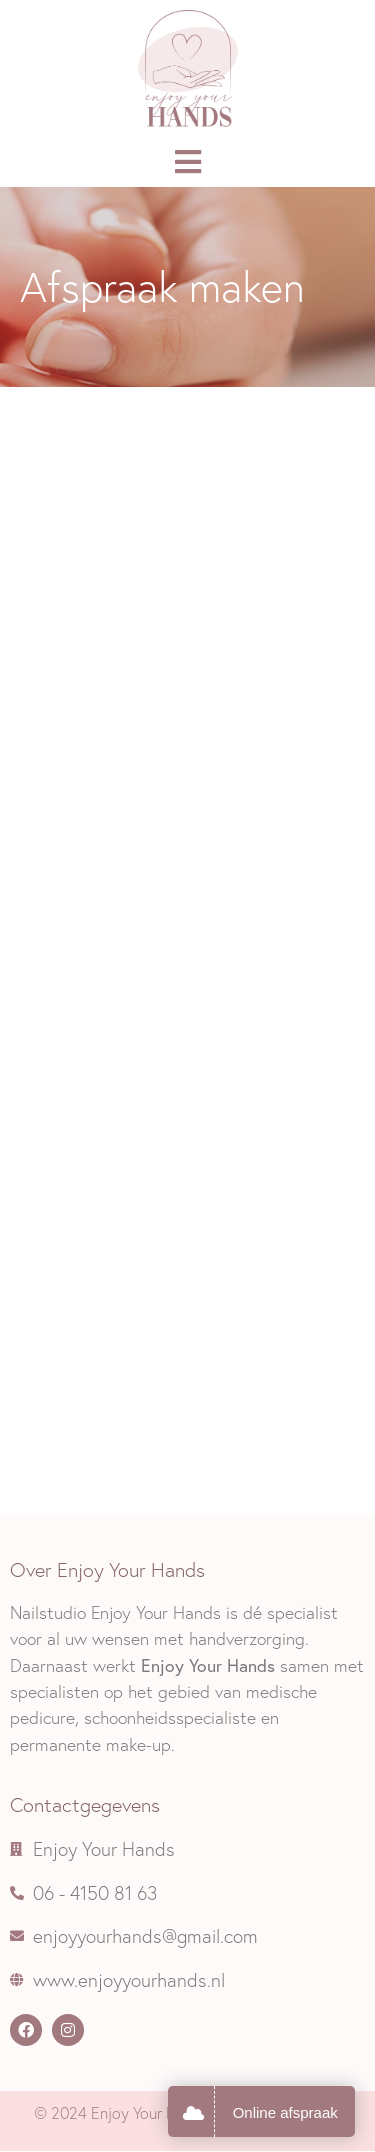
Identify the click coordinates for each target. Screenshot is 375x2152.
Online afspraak (285, 2112)
